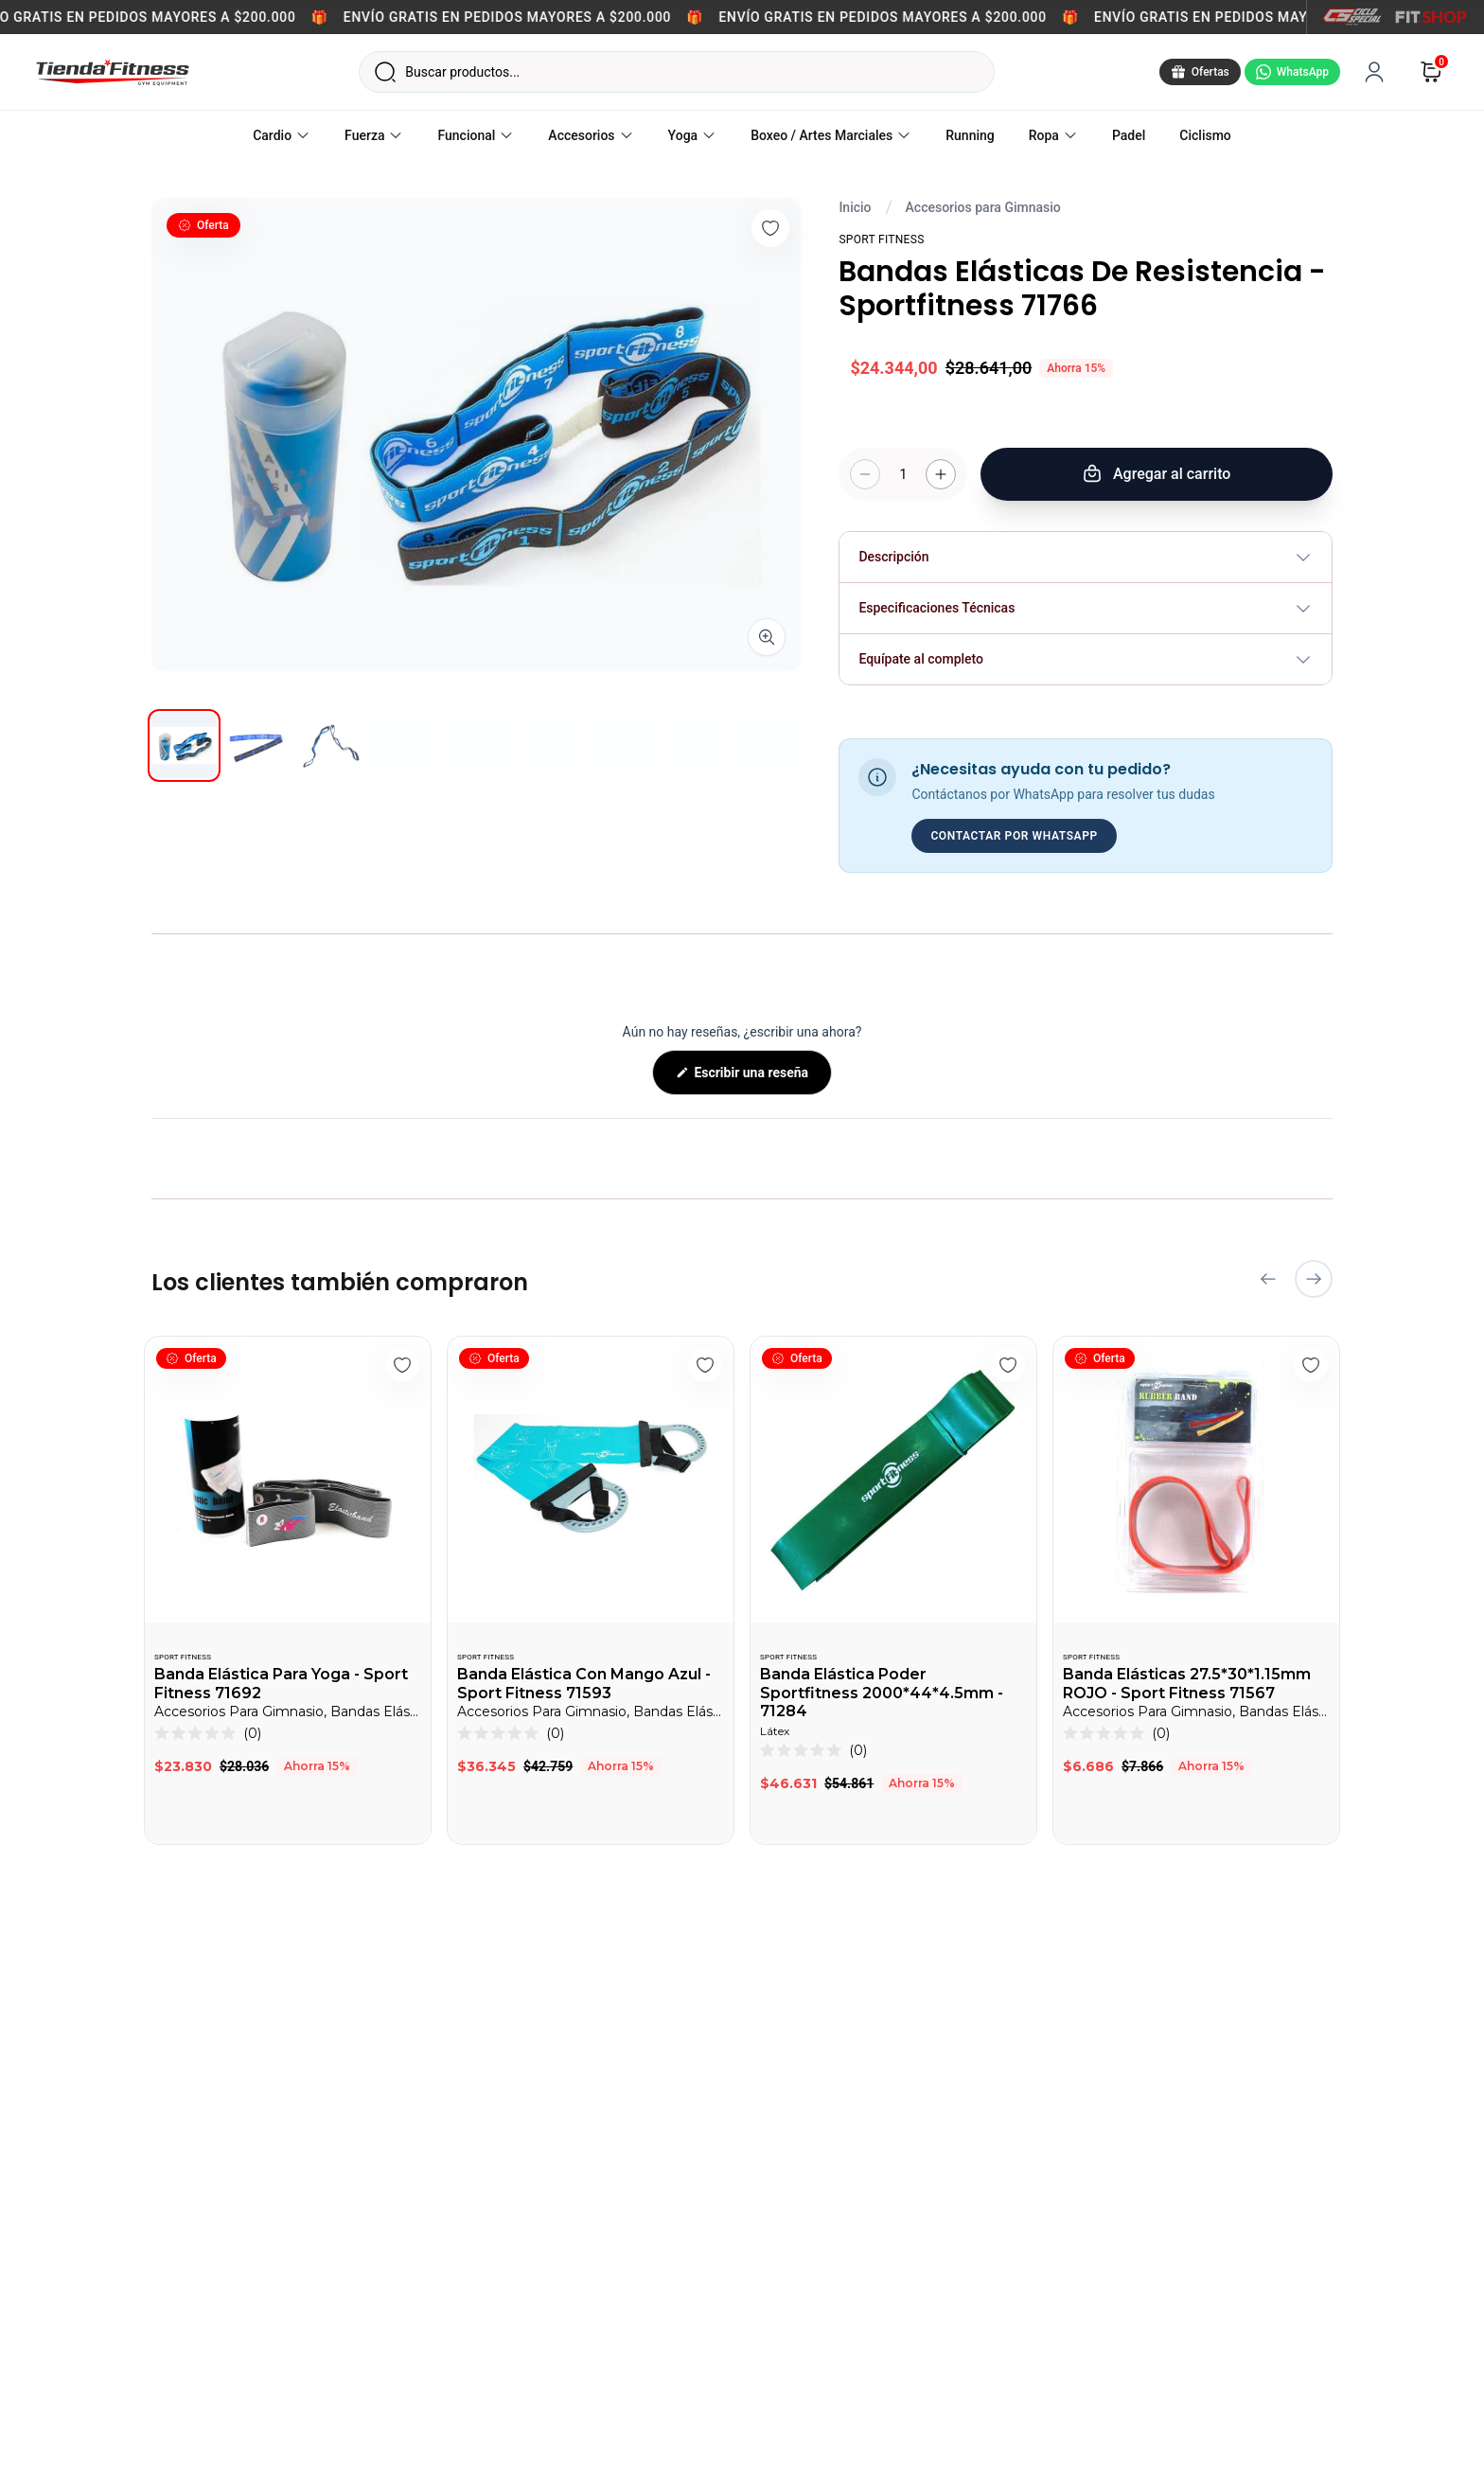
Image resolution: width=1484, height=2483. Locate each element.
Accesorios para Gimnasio (983, 207)
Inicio (855, 207)
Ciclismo (1205, 135)
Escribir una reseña (761, 1079)
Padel (1128, 135)
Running (969, 135)
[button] (207, 1733)
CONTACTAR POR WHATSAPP (1013, 835)
